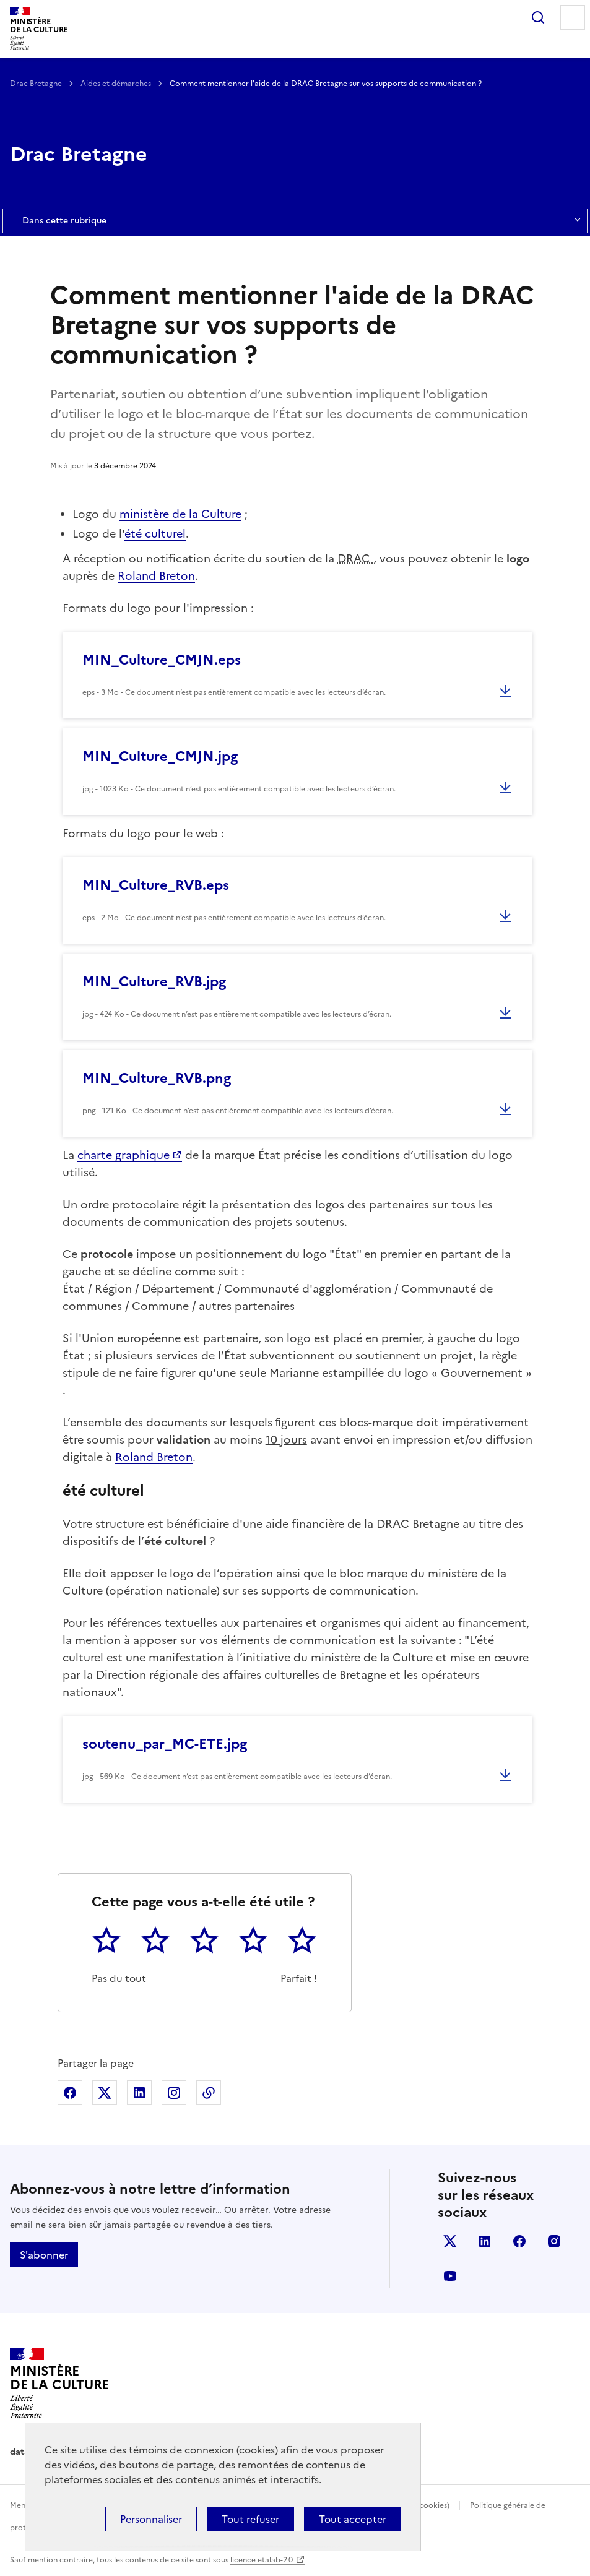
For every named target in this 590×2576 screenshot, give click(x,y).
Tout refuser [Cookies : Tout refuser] (250, 2519)
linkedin (484, 2241)
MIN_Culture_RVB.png (156, 1078)
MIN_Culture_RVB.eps (155, 885)
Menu (572, 17)
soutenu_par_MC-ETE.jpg (164, 1744)
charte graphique (123, 1155)
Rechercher (538, 17)
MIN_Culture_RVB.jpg (154, 981)
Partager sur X (104, 2092)
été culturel (155, 533)
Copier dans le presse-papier (208, 2092)
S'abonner (44, 2254)
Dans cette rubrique (295, 220)
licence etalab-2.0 (261, 2559)
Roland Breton (156, 575)
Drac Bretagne (37, 83)
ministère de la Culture (180, 514)
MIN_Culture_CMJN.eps (161, 660)
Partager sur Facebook (70, 2092)
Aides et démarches (116, 83)
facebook (519, 2241)
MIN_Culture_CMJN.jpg (160, 756)
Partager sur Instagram (174, 2092)
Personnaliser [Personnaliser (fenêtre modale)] (151, 2519)
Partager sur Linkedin (139, 2092)
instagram (554, 2241)
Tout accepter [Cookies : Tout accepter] (352, 2519)
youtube (450, 2276)
